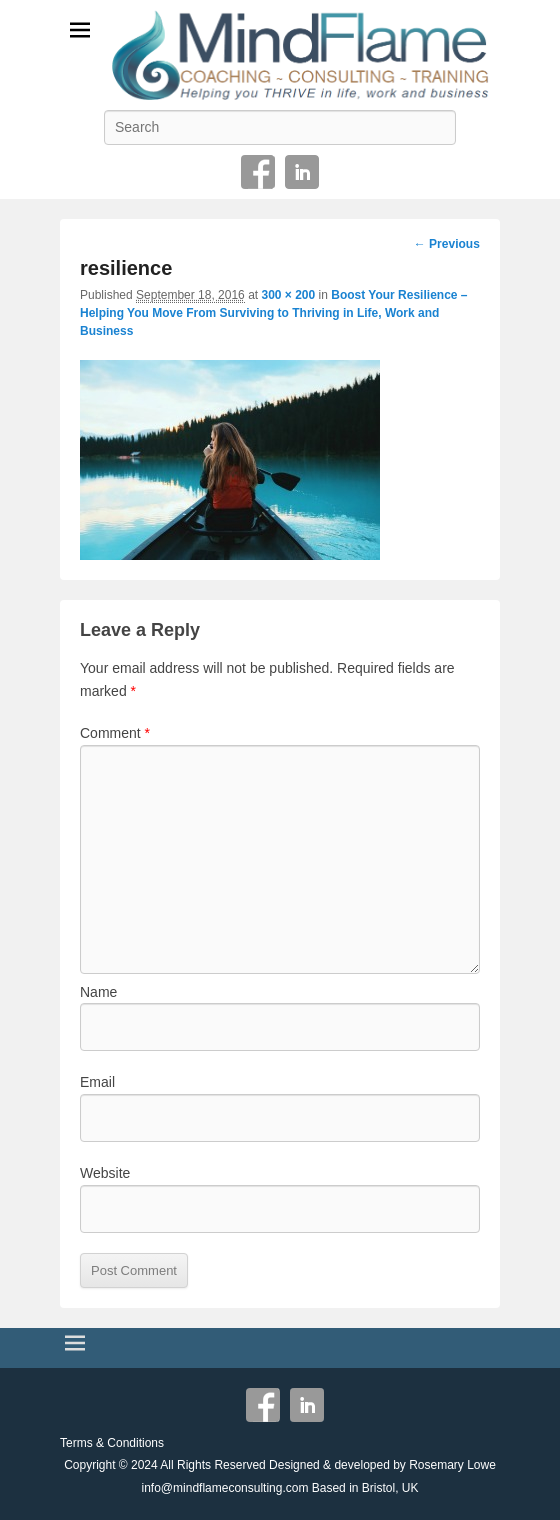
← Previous (447, 244)
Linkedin (302, 172)
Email (97, 1082)
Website (105, 1173)
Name (98, 992)
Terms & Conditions (112, 1443)
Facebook (258, 172)
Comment (115, 733)
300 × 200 (288, 295)
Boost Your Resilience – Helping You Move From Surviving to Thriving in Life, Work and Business (273, 313)
